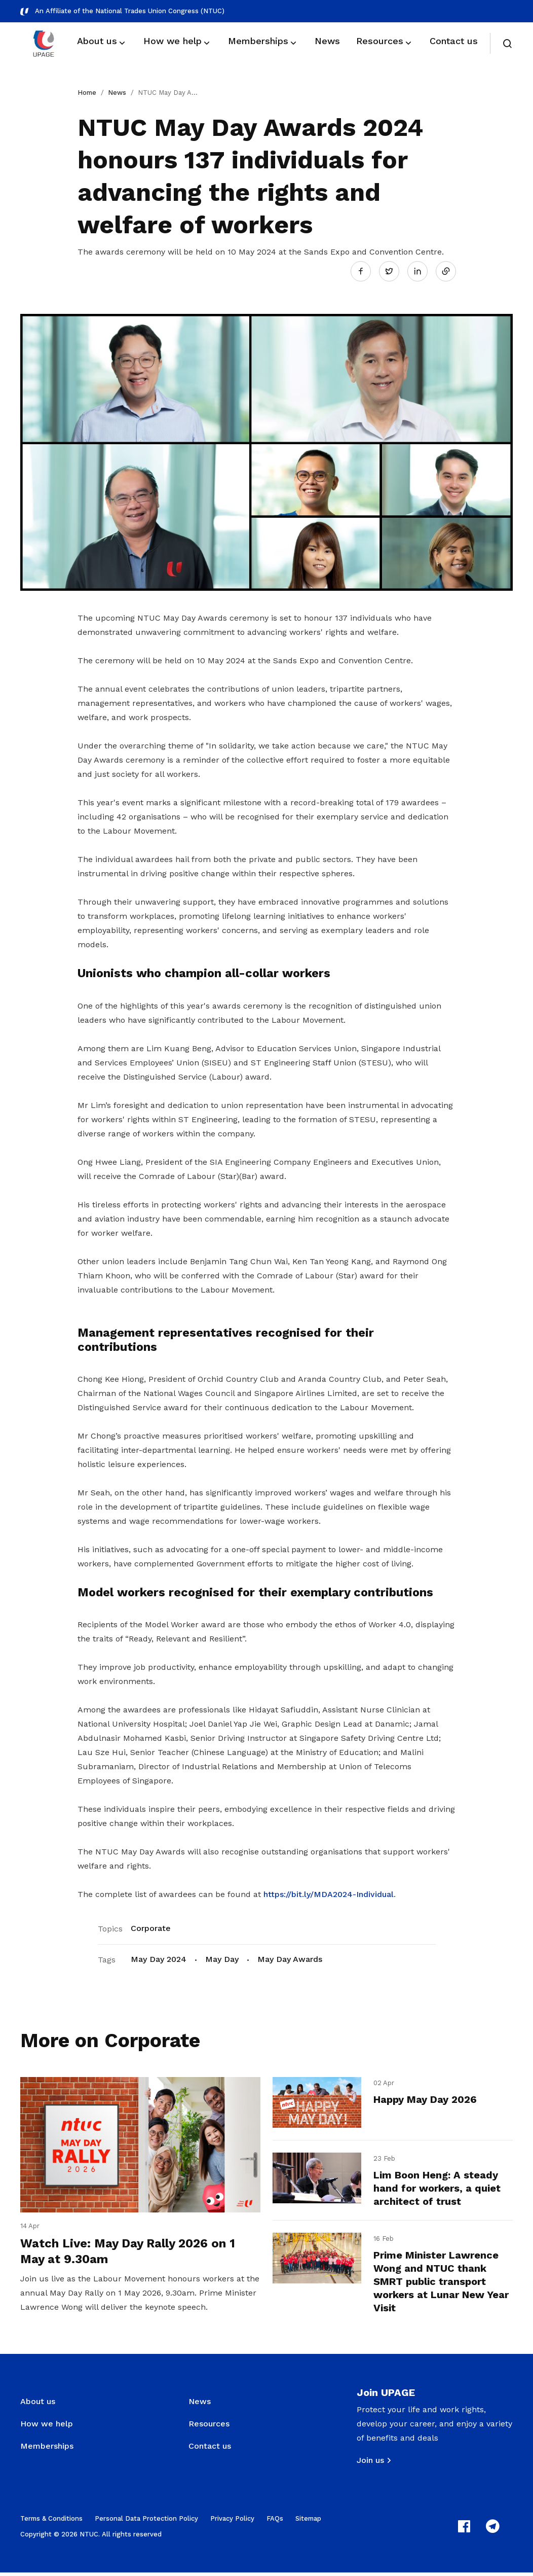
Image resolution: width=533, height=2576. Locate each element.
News (117, 92)
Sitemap (308, 2522)
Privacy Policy (232, 2522)
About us (37, 2405)
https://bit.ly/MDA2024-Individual (328, 1893)
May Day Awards (289, 1957)
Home (87, 92)
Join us (370, 2463)
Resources (209, 2427)
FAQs (274, 2522)
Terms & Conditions (51, 2522)
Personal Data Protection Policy (146, 2522)
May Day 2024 (158, 1957)
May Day (222, 1957)
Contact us (209, 2449)
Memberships (46, 2449)
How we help (46, 2427)
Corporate (151, 1926)
